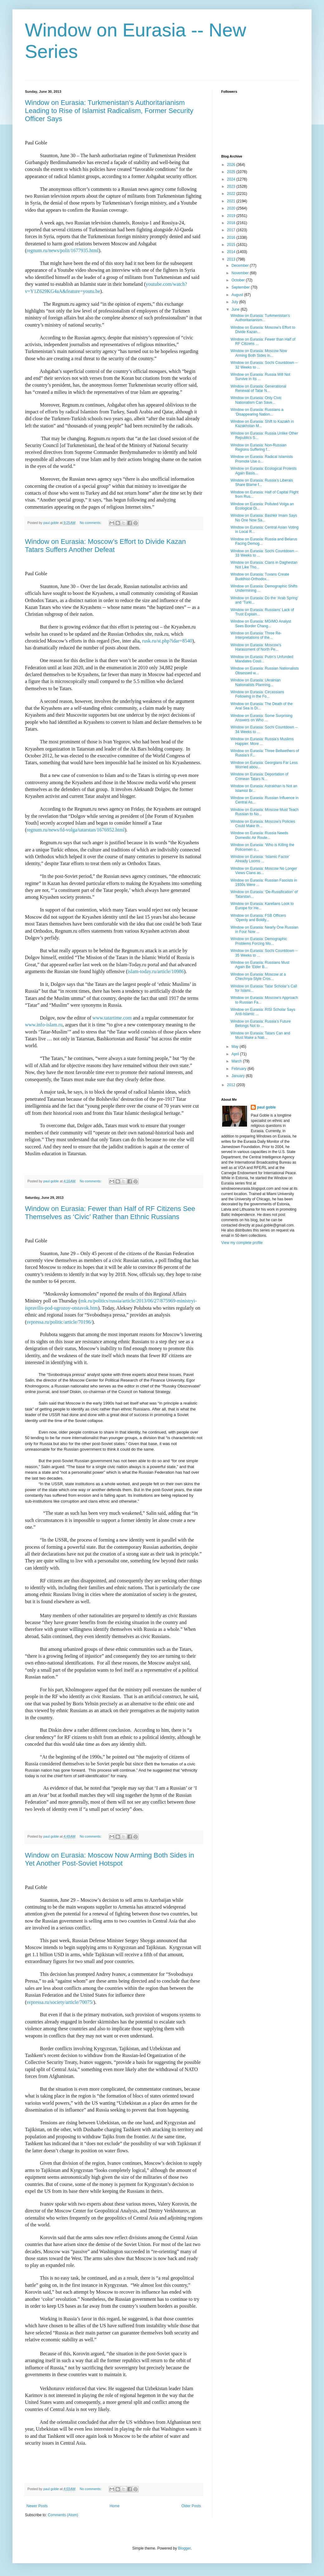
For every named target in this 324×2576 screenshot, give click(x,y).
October (238, 280)
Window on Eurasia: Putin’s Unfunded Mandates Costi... (262, 659)
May (235, 1046)
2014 (231, 252)
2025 (231, 172)
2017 (231, 230)
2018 (231, 223)
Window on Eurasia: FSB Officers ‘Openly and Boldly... (258, 917)
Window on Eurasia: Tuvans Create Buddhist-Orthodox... (260, 576)
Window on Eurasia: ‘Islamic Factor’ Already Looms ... (260, 859)
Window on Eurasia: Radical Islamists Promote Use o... (262, 458)
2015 (231, 245)
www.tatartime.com (112, 1017)
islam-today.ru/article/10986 (156, 971)
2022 (231, 193)
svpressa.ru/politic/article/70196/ (59, 1322)
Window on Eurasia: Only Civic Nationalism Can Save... (256, 400)
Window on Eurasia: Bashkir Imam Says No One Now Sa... (264, 517)
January (238, 1076)
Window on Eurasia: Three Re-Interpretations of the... (256, 635)
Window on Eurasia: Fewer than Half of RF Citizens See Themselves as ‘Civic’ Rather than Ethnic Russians (110, 1213)
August (237, 295)
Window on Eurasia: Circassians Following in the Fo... (257, 694)
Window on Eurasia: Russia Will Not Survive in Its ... (260, 376)
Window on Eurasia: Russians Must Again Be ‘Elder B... (260, 964)
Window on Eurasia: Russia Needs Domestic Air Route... (259, 835)
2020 (231, 208)
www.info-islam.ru (44, 1024)
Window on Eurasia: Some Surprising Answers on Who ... (262, 717)
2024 (231, 179)
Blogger (184, 2548)
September (241, 287)
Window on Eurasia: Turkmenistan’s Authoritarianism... (260, 317)
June (236, 309)
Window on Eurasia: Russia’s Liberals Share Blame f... (262, 482)
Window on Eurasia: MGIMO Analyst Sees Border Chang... (261, 623)
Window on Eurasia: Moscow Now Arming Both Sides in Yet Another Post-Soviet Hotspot (109, 1859)
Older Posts (191, 2506)
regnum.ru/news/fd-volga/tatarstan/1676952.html (75, 829)
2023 (231, 186)
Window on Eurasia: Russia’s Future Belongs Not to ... (261, 1023)
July (235, 302)
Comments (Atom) (63, 2515)
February (239, 1069)
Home (115, 2506)
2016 (231, 237)
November (240, 273)
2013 (231, 259)
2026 (231, 164)
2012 (231, 1085)
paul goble (266, 1107)
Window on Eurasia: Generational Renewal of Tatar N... (258, 388)
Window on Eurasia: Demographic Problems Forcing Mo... (259, 941)
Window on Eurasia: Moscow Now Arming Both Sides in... (259, 353)
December (240, 265)
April (235, 1054)
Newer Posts (37, 2506)
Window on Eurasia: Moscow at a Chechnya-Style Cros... (258, 976)
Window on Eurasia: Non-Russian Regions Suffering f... (258, 447)
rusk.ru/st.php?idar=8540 (167, 640)
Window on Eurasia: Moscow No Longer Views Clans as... (264, 870)
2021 (231, 201)
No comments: (91, 523)
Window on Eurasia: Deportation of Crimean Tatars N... (259, 776)
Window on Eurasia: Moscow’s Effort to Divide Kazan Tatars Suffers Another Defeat (105, 545)
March (237, 1061)
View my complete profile (242, 1243)
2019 (231, 216)
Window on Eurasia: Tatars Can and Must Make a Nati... (260, 1035)
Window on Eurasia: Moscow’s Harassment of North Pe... (256, 647)
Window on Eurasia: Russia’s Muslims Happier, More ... (262, 741)
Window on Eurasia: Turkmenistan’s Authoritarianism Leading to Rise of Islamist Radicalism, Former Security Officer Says (109, 111)
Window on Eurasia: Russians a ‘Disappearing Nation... (257, 411)
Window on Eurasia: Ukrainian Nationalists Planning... (256, 682)
